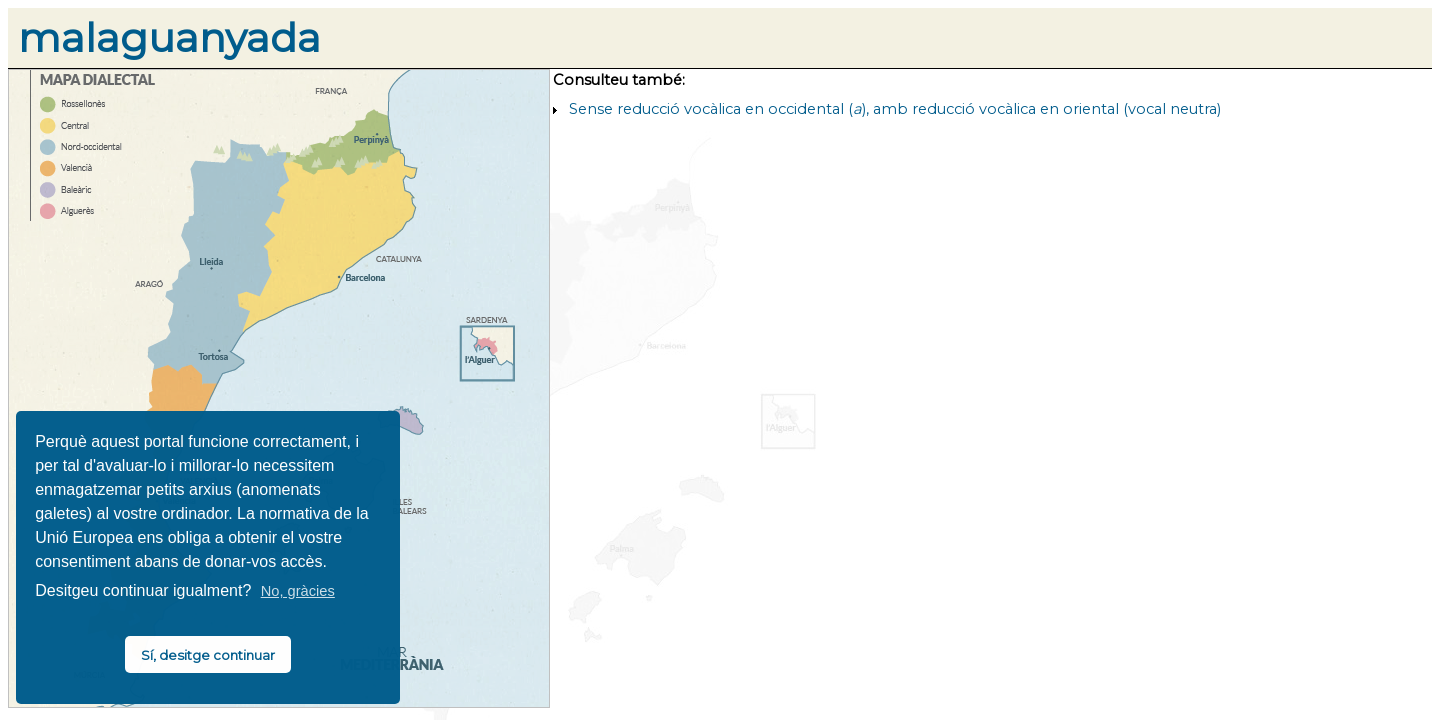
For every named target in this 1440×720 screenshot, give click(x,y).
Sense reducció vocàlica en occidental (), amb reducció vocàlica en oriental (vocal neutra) (895, 109)
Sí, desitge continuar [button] (208, 655)
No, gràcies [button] (298, 591)
